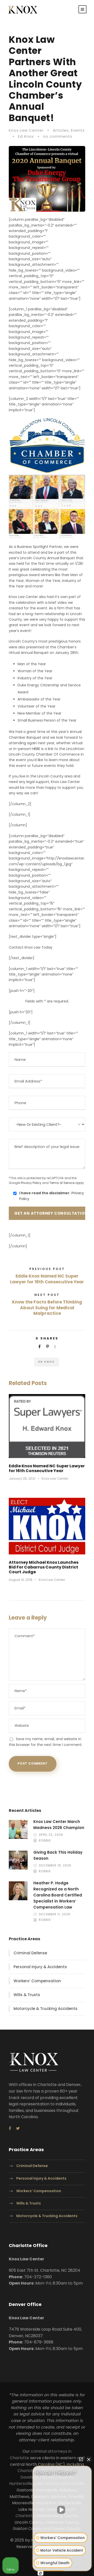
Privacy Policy (31, 1183)
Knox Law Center (26, 130)
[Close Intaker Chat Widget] (88, 2459)
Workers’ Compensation (37, 1981)
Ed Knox (26, 136)
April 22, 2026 (51, 1835)
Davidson (29, 2477)
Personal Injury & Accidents (40, 1966)
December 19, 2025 (55, 1865)
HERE (36, 748)
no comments (57, 136)
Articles (61, 130)
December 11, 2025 (54, 1914)
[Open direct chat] (80, 2459)
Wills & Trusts (27, 1994)
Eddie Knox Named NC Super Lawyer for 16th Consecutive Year (47, 1468)
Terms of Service (61, 1183)
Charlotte (27, 2471)
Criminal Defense (30, 1953)
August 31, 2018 (20, 1579)
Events (78, 130)
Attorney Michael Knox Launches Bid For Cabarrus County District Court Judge (43, 1567)
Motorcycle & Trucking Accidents (45, 2008)
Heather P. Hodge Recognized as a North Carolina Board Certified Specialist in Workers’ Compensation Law (57, 1895)
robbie (45, 1840)
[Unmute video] (62, 2510)
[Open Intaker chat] (40, 2573)
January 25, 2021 (22, 1478)
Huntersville (20, 2483)
